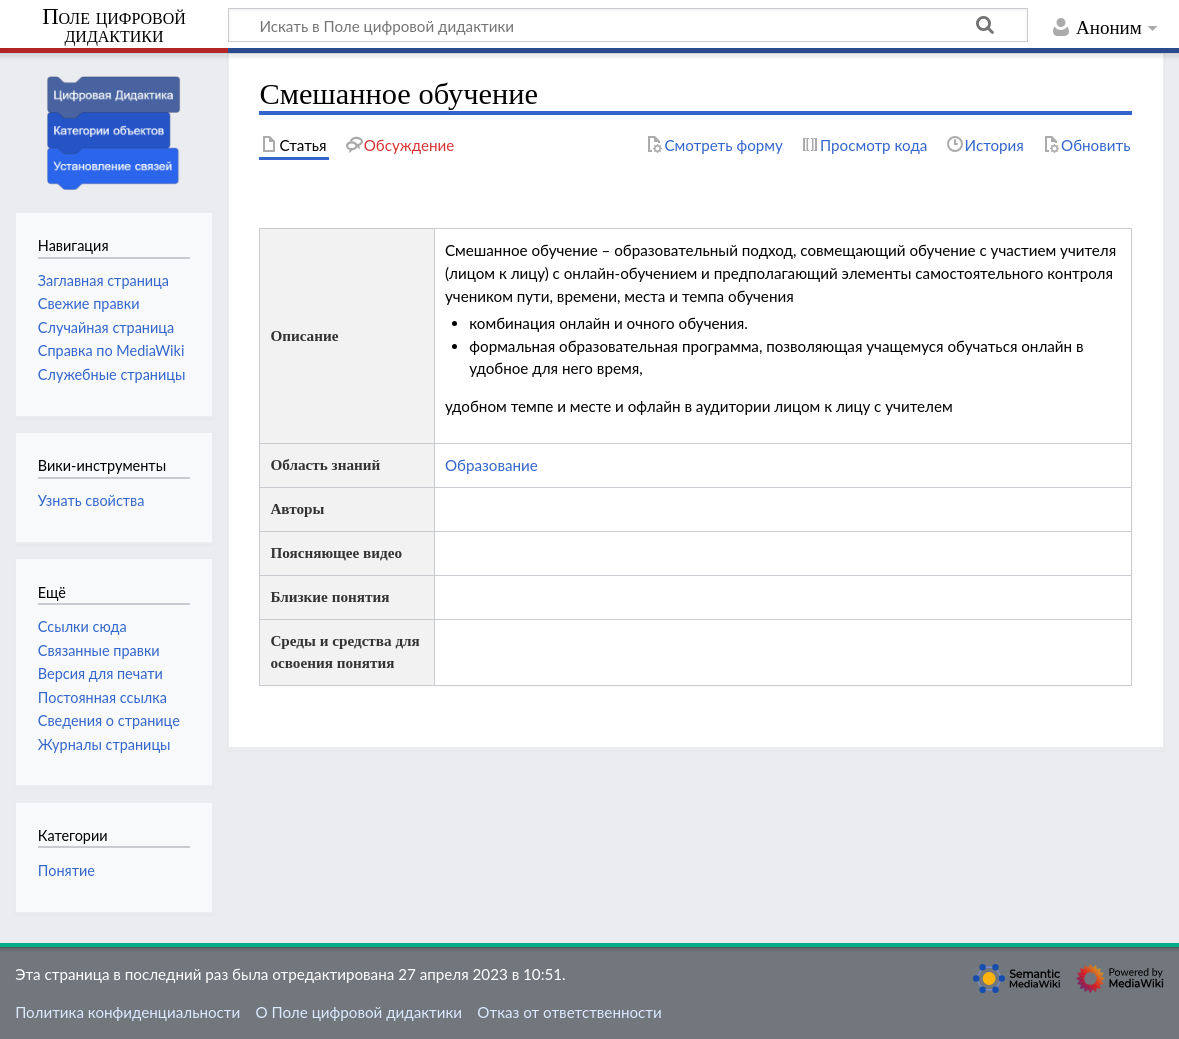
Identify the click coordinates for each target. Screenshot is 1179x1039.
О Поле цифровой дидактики (358, 1012)
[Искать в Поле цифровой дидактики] (628, 25)
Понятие (66, 870)
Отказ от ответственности (569, 1012)
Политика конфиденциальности (127, 1012)
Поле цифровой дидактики (114, 26)
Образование (491, 465)
